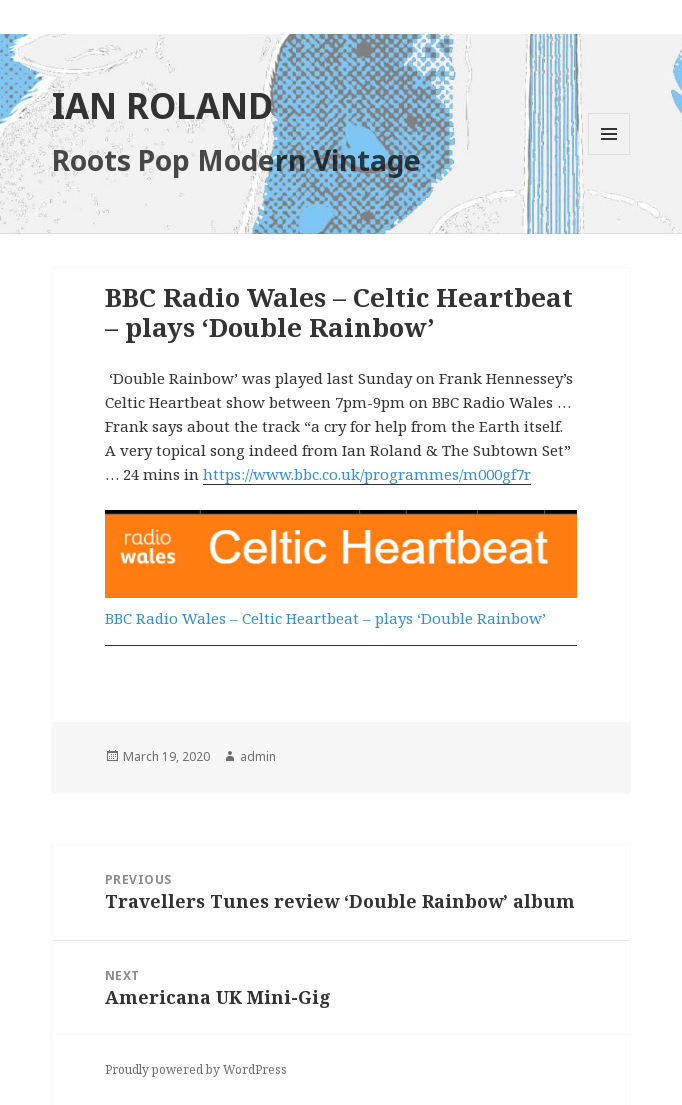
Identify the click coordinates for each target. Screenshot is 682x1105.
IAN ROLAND (162, 105)
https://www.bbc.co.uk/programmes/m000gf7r (367, 474)
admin (258, 756)
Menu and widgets (609, 154)
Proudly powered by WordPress (196, 1069)
